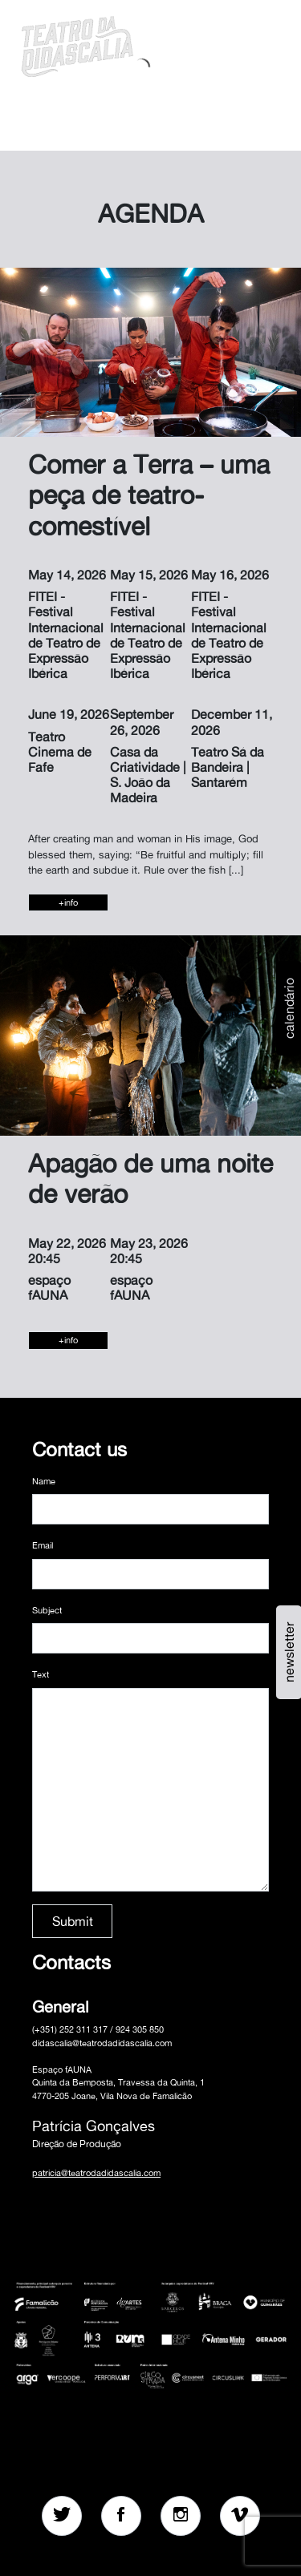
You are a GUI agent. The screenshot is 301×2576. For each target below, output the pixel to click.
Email (42, 1545)
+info (68, 902)
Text (40, 1674)
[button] (227, 44)
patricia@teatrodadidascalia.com (96, 2173)
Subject (47, 1610)
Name (43, 1481)
